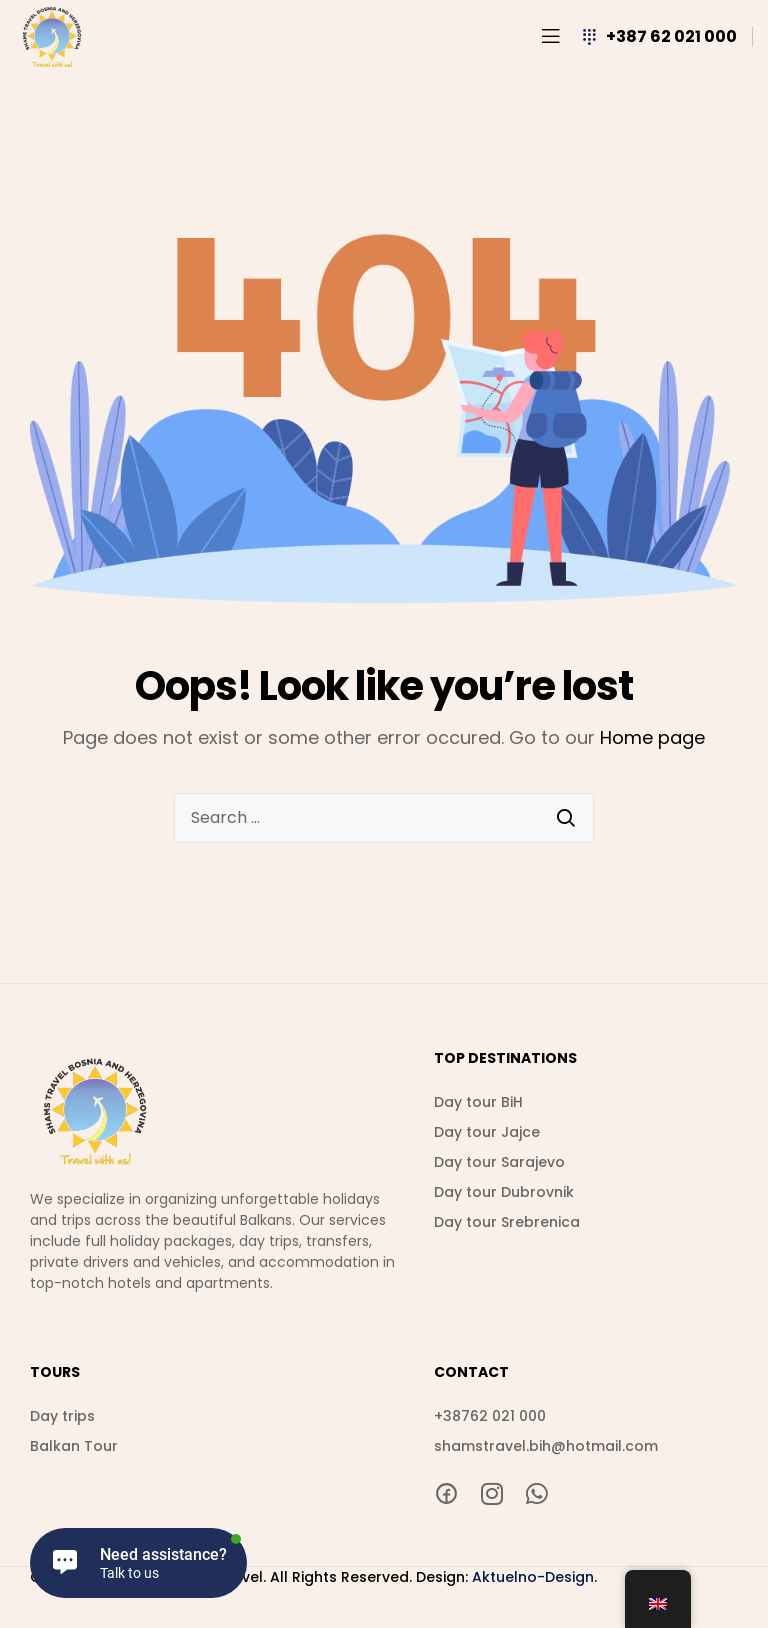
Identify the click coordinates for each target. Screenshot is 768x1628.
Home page (652, 737)
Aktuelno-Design (533, 1577)
